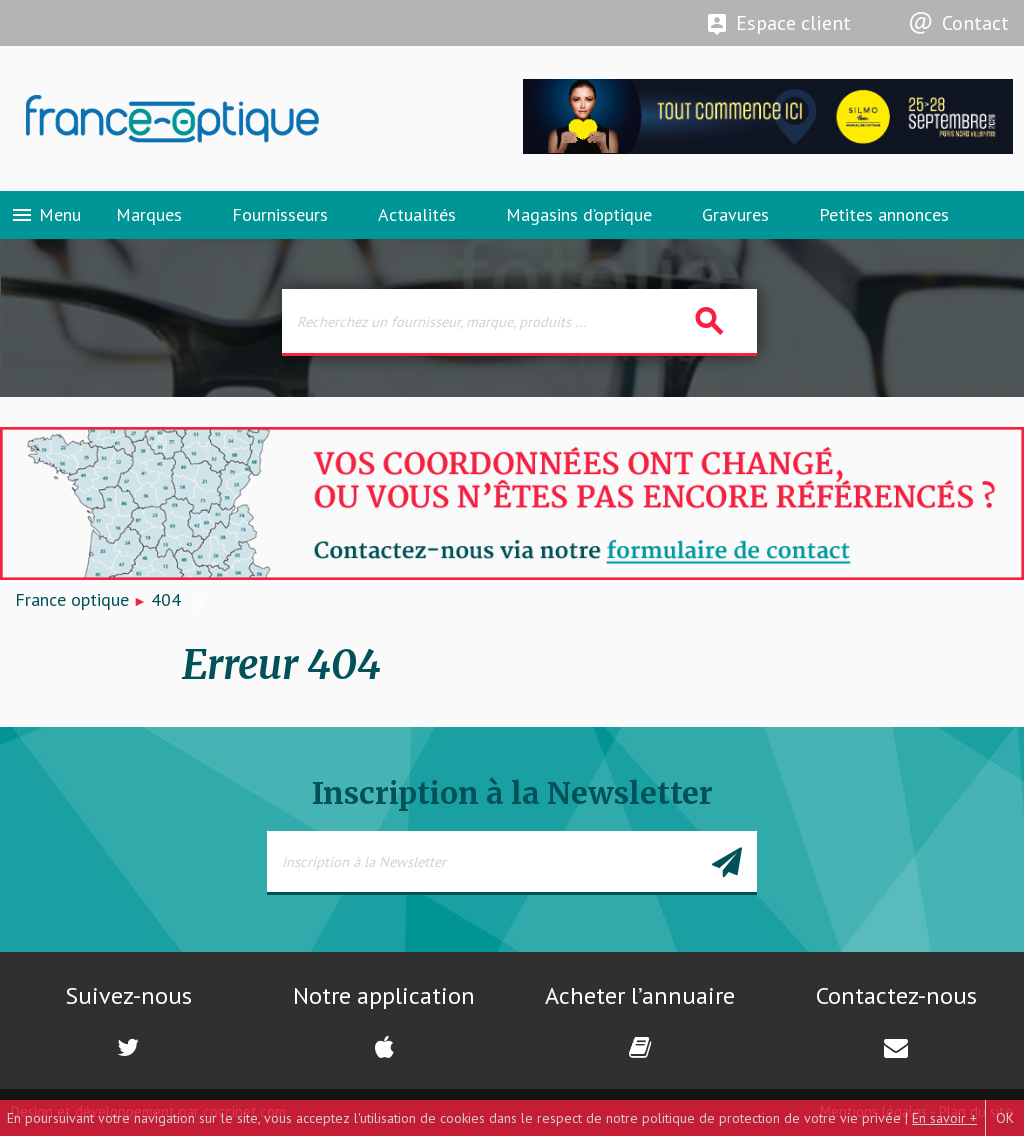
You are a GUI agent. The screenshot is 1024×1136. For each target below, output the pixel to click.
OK (1005, 1118)
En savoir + (944, 1118)
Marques (149, 214)
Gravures (735, 214)
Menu (45, 215)
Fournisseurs (280, 214)
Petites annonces (884, 214)
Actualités (417, 214)
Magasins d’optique (579, 214)
